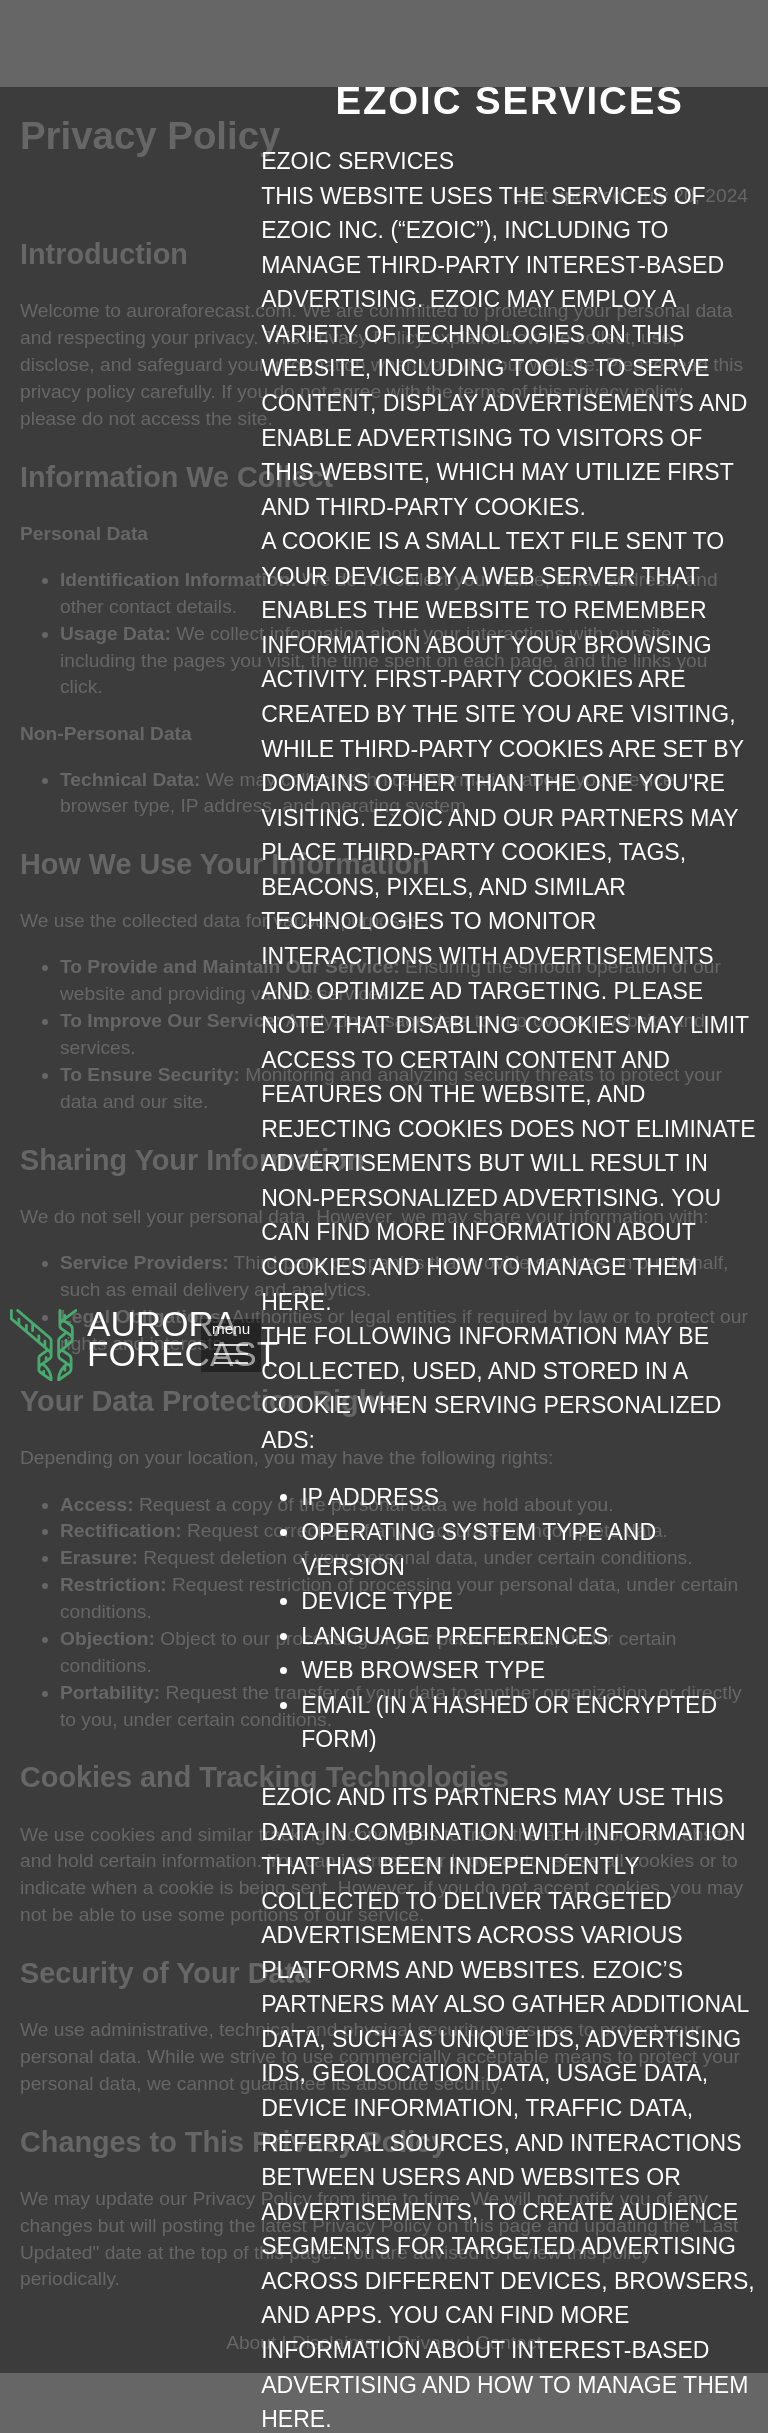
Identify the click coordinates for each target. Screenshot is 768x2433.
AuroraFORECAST (130, 1448)
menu (280, 1445)
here (620, 1405)
